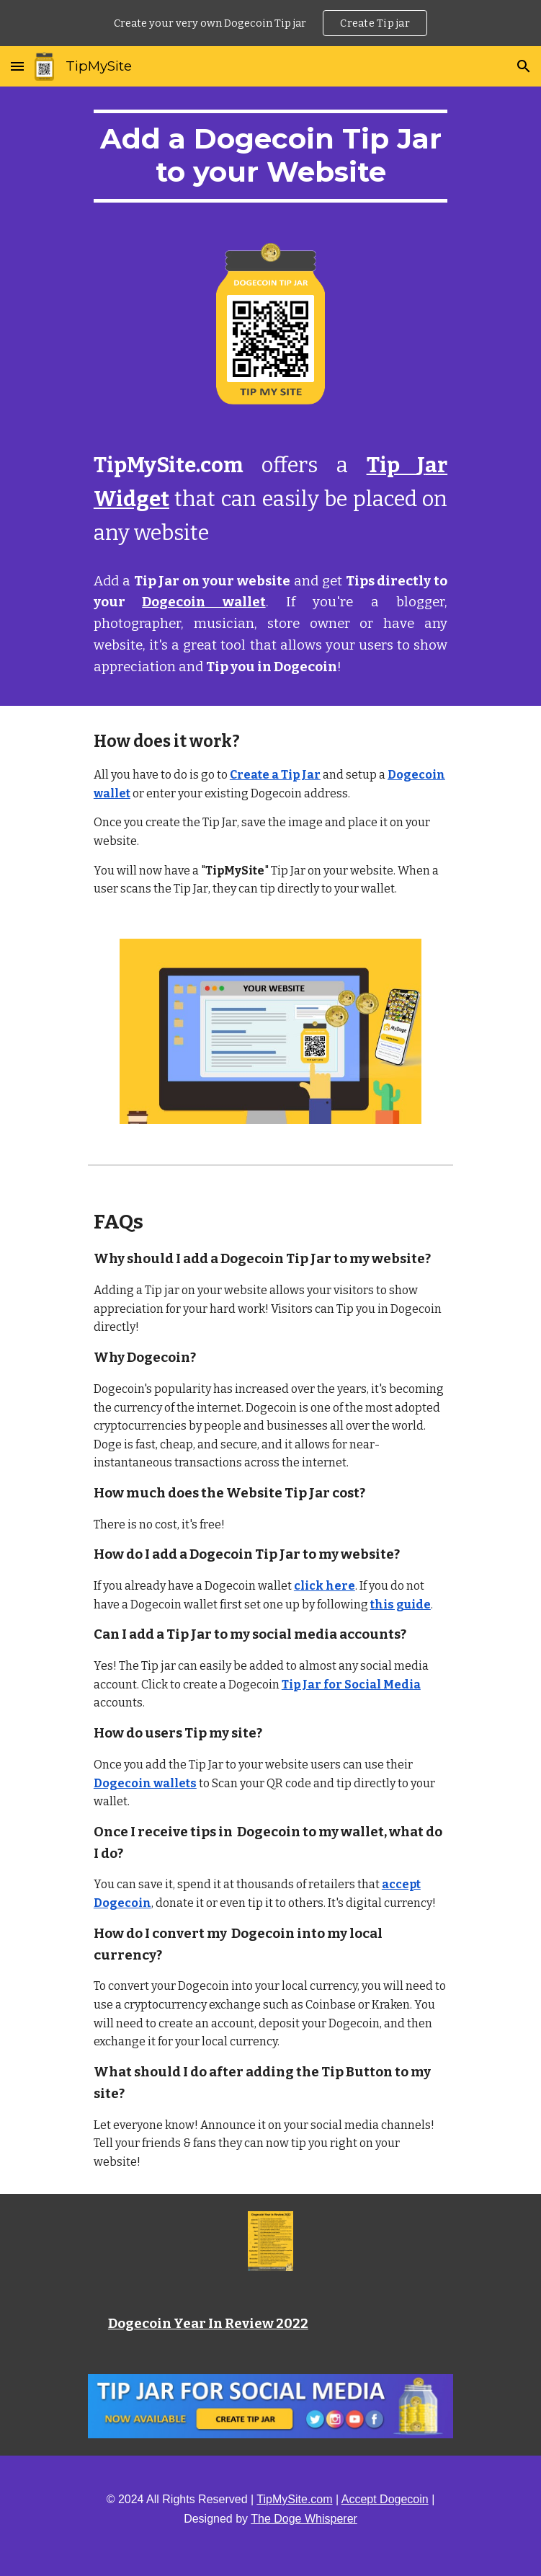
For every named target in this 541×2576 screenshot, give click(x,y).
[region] (270, 23)
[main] (270, 156)
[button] (17, 66)
